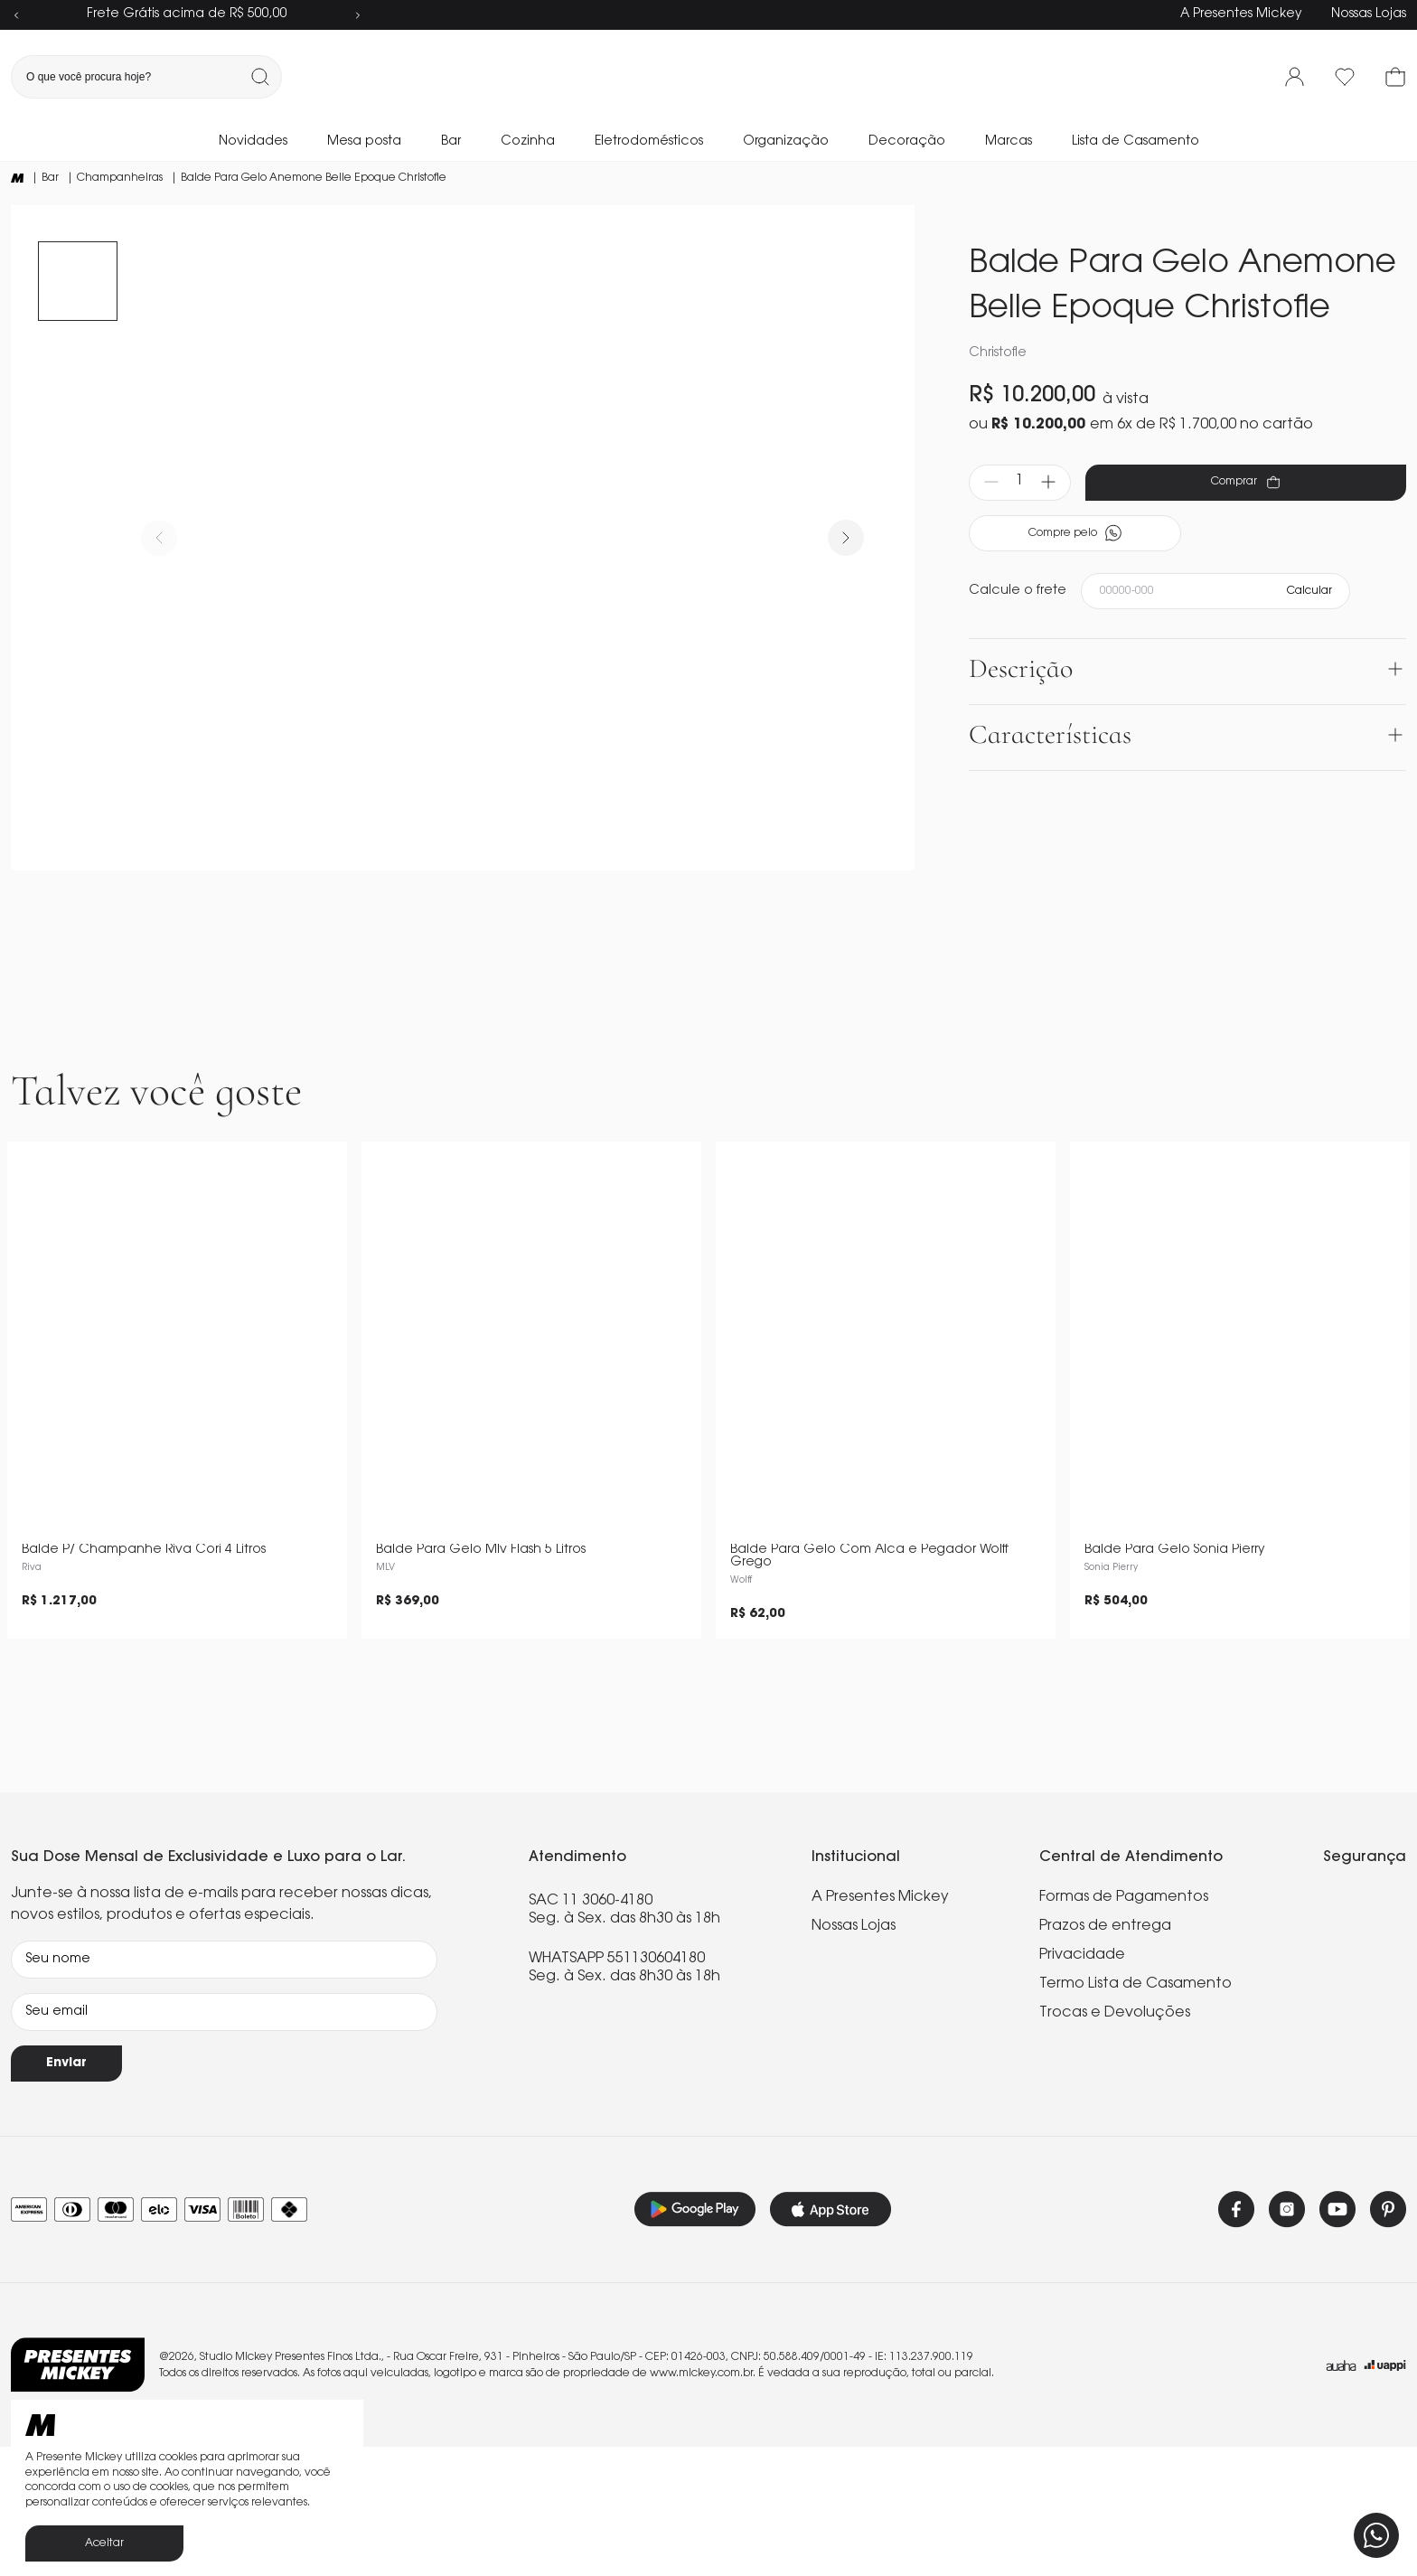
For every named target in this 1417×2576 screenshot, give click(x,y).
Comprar (1246, 482)
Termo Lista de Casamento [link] (1135, 2113)
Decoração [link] (906, 142)
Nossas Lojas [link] (854, 2055)
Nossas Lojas (1368, 14)
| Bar (45, 178)
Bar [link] (451, 142)
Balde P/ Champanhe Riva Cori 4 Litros (144, 1679)
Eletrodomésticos (649, 142)
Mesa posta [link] (364, 142)
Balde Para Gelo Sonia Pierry (1174, 1679)
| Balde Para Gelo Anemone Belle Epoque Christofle (308, 178)
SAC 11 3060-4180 (590, 2030)
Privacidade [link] (1082, 2084)
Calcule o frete (1017, 591)
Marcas (1008, 142)
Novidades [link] (253, 142)
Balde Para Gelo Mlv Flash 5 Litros (481, 1679)
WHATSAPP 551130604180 (617, 2088)
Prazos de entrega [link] (1105, 2055)
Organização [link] (786, 142)
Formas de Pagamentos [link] (1123, 2026)
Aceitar (104, 2543)
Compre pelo (1075, 533)
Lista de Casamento (1135, 142)
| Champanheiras (114, 178)
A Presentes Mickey (1241, 14)
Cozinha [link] (528, 142)
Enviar (66, 2192)
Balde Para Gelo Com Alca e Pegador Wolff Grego (869, 1685)
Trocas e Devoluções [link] (1114, 2142)
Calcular (1309, 591)
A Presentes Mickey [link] (880, 2026)
